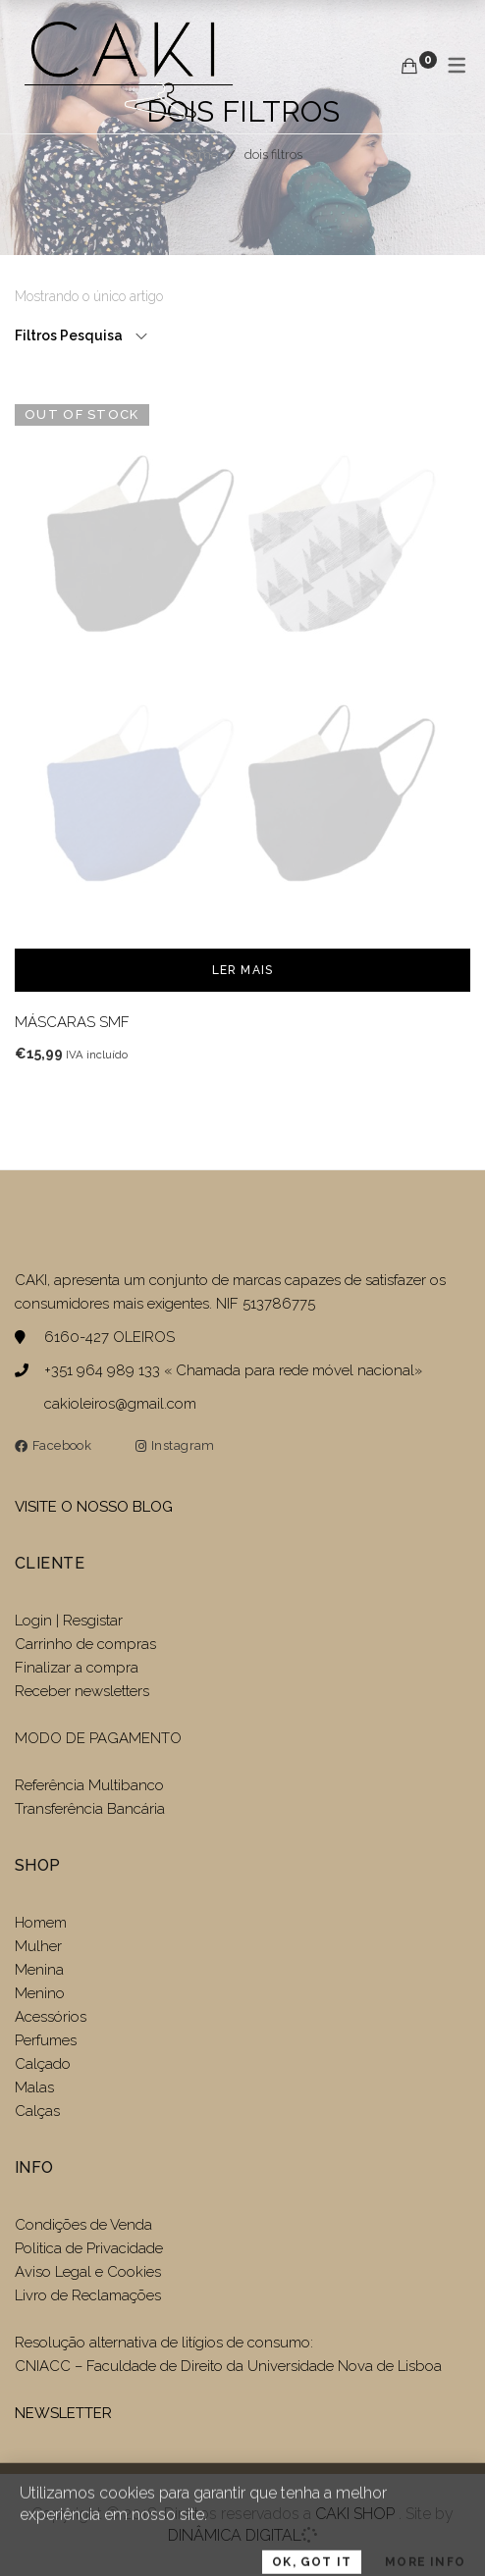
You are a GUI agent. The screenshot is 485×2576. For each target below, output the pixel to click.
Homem (41, 1923)
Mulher (38, 1946)
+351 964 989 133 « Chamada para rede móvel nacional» (233, 1370)
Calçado (43, 2064)
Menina (39, 1970)
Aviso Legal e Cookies (90, 2272)
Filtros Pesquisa (70, 335)
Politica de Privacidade (89, 2248)
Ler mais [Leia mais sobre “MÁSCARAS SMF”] (243, 970)
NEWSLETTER (63, 2413)
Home (201, 154)
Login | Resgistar (69, 1620)
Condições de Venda (83, 2225)
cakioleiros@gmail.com (120, 1404)
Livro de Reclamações (88, 2295)
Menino (40, 1993)
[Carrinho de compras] (409, 66)
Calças (37, 2111)
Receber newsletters (82, 1691)
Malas (34, 2087)
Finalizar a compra (76, 1667)
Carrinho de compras (85, 1644)
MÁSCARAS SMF (72, 1022)
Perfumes (46, 2040)
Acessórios (50, 2017)
